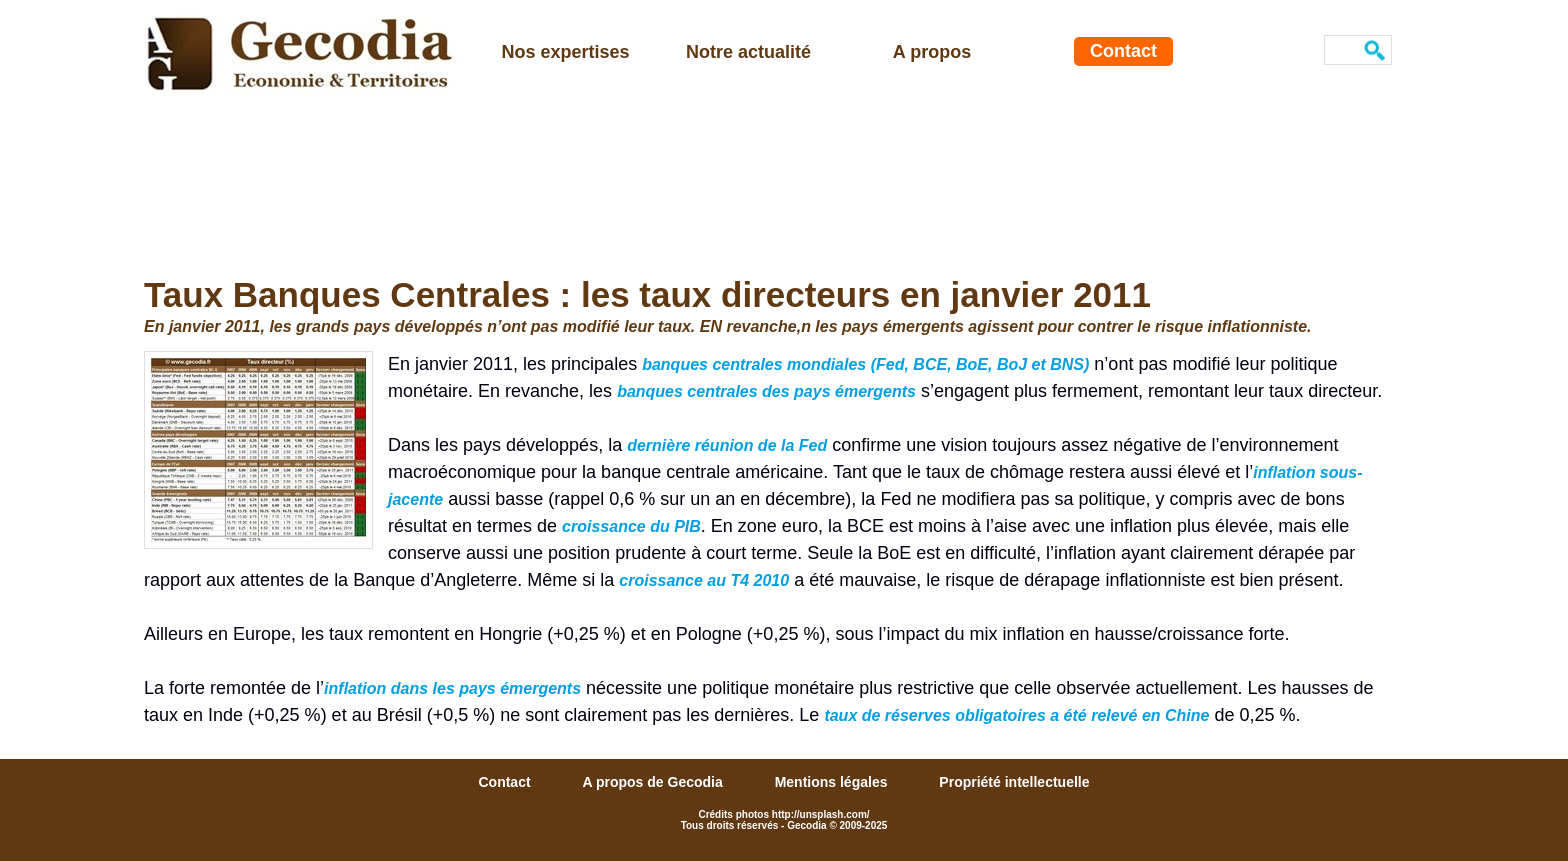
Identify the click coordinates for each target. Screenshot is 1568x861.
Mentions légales (833, 782)
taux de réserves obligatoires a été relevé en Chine (1016, 715)
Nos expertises (565, 52)
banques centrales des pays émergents (766, 391)
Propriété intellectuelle (1014, 782)
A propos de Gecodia (654, 782)
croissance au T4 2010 (704, 580)
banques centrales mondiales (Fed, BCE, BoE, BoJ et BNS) (865, 364)
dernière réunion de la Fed (727, 445)
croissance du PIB (631, 526)
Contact (1123, 51)
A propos (932, 52)
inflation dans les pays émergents (452, 688)
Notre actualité (748, 52)
